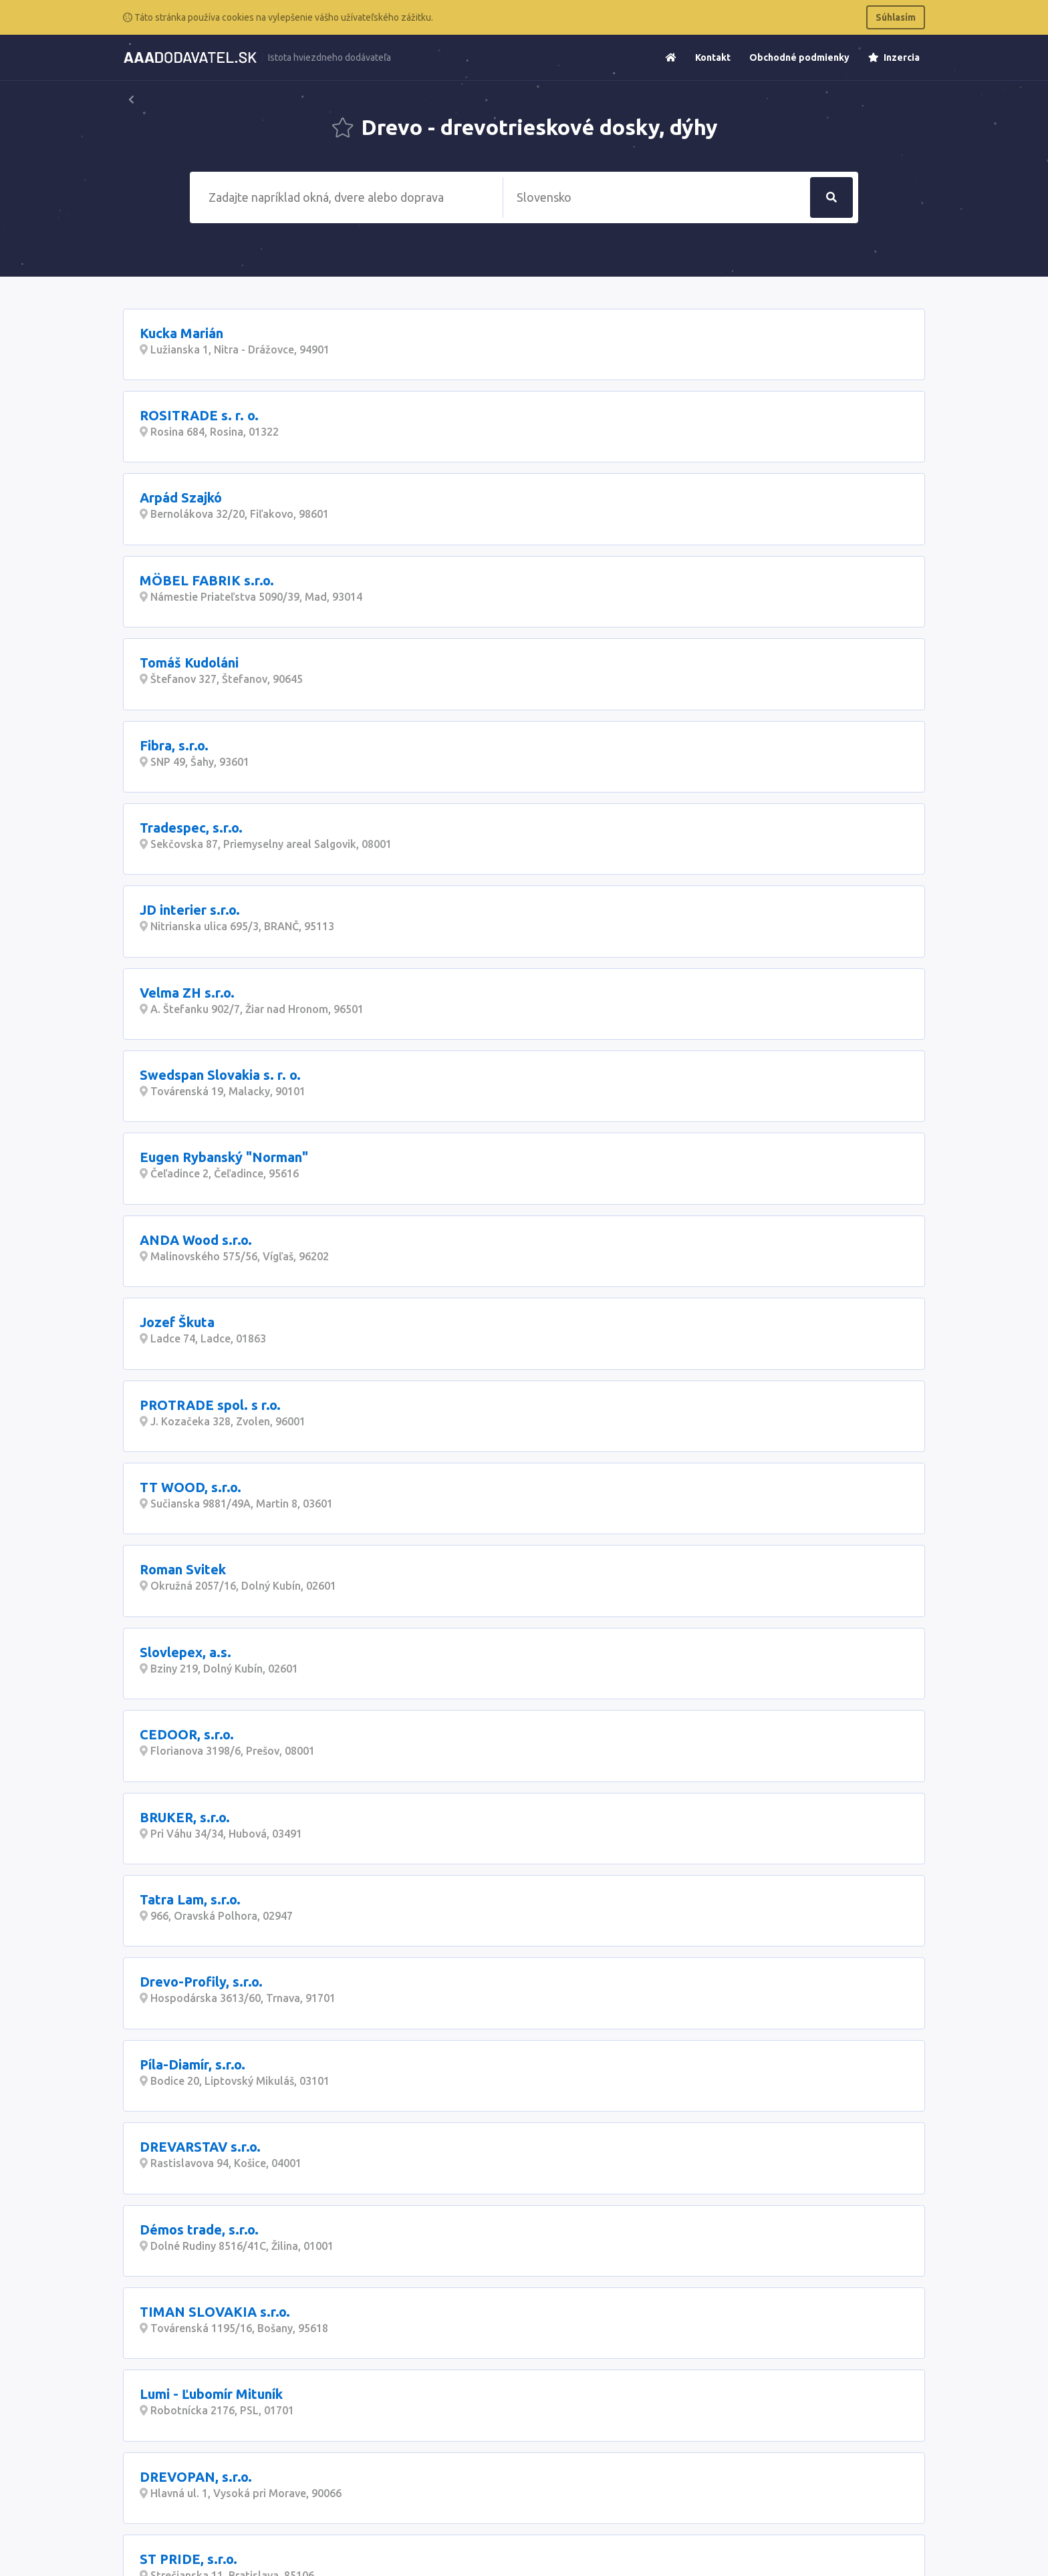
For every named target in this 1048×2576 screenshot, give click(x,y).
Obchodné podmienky (799, 57)
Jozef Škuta (177, 1322)
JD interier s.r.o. (190, 909)
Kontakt (713, 57)
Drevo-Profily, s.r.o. (201, 1981)
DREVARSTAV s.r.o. (200, 2146)
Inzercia (894, 57)
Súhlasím (896, 17)
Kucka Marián (181, 333)
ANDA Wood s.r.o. (196, 1240)
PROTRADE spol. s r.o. (210, 1405)
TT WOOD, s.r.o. (190, 1487)
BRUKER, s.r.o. (185, 1817)
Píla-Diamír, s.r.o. (192, 2064)
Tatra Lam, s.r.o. (190, 1899)
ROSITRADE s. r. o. (199, 415)
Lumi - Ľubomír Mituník (211, 2394)
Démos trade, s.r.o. (199, 2229)
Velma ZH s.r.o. (187, 992)
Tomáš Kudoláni (189, 662)
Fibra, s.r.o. (174, 745)
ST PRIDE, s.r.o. (188, 2559)
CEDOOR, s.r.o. (187, 1734)
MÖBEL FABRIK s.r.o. (207, 580)
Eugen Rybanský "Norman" (224, 1157)
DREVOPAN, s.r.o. (196, 2476)
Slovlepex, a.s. (185, 1652)
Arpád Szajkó (181, 497)
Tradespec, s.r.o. (191, 827)
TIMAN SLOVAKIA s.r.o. (215, 2311)
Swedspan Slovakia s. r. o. (220, 1075)
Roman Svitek (183, 1569)
